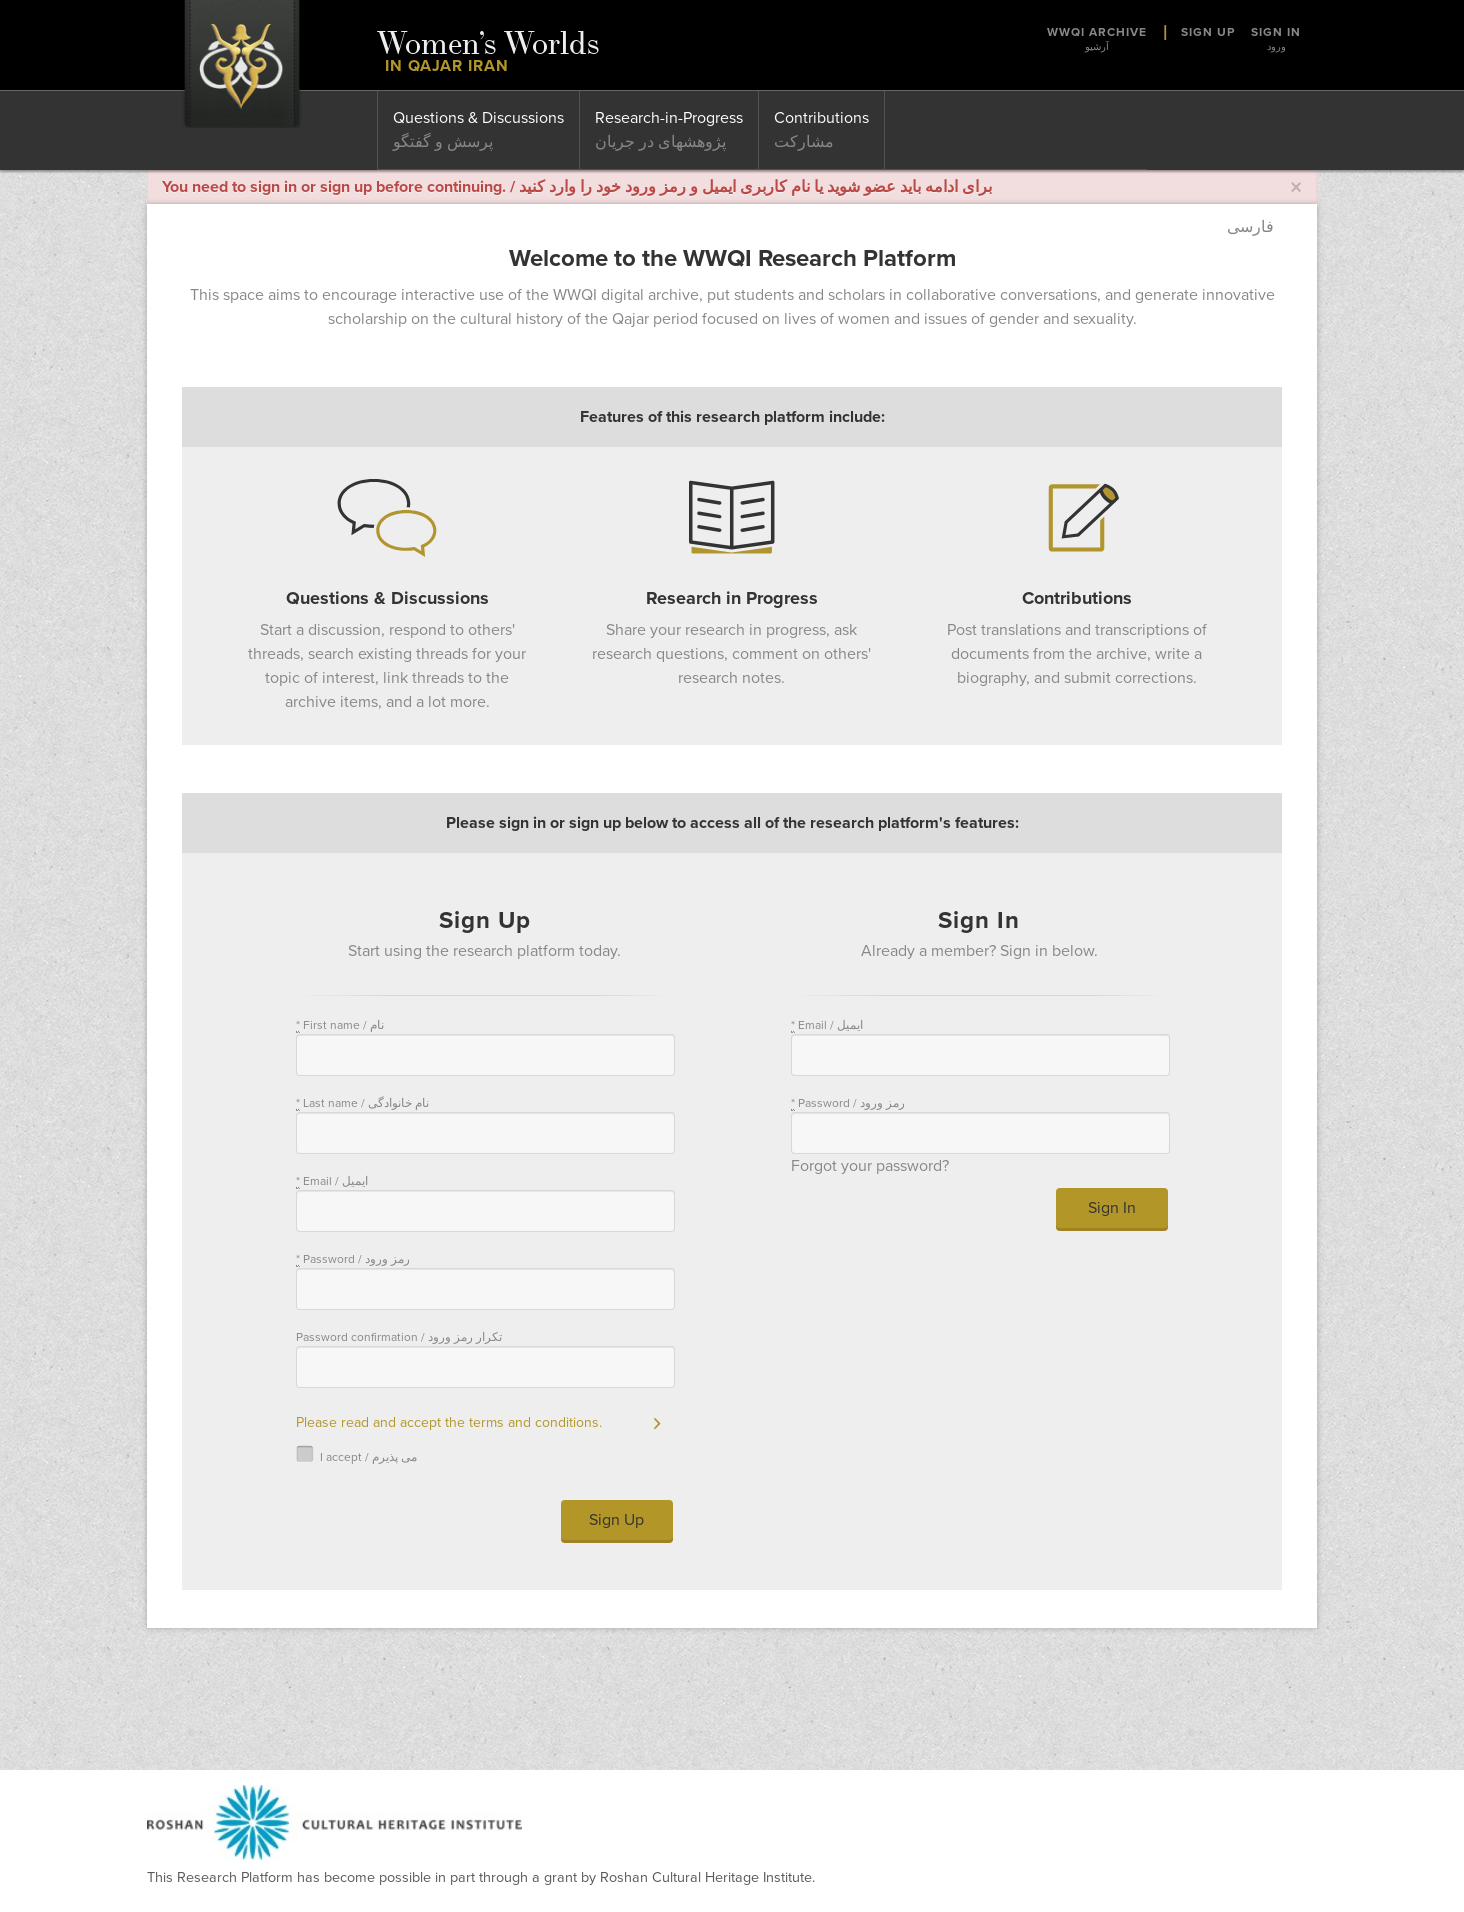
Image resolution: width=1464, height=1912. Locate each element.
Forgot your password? (870, 1166)
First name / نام (340, 1025)
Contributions (821, 118)
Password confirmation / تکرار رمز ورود (399, 1337)
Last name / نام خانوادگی (362, 1103)
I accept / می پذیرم (356, 1456)
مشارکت (804, 142)
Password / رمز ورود (353, 1259)
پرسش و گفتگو (443, 142)
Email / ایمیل (332, 1181)
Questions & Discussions (478, 118)
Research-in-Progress (669, 118)
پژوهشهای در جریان (660, 142)
